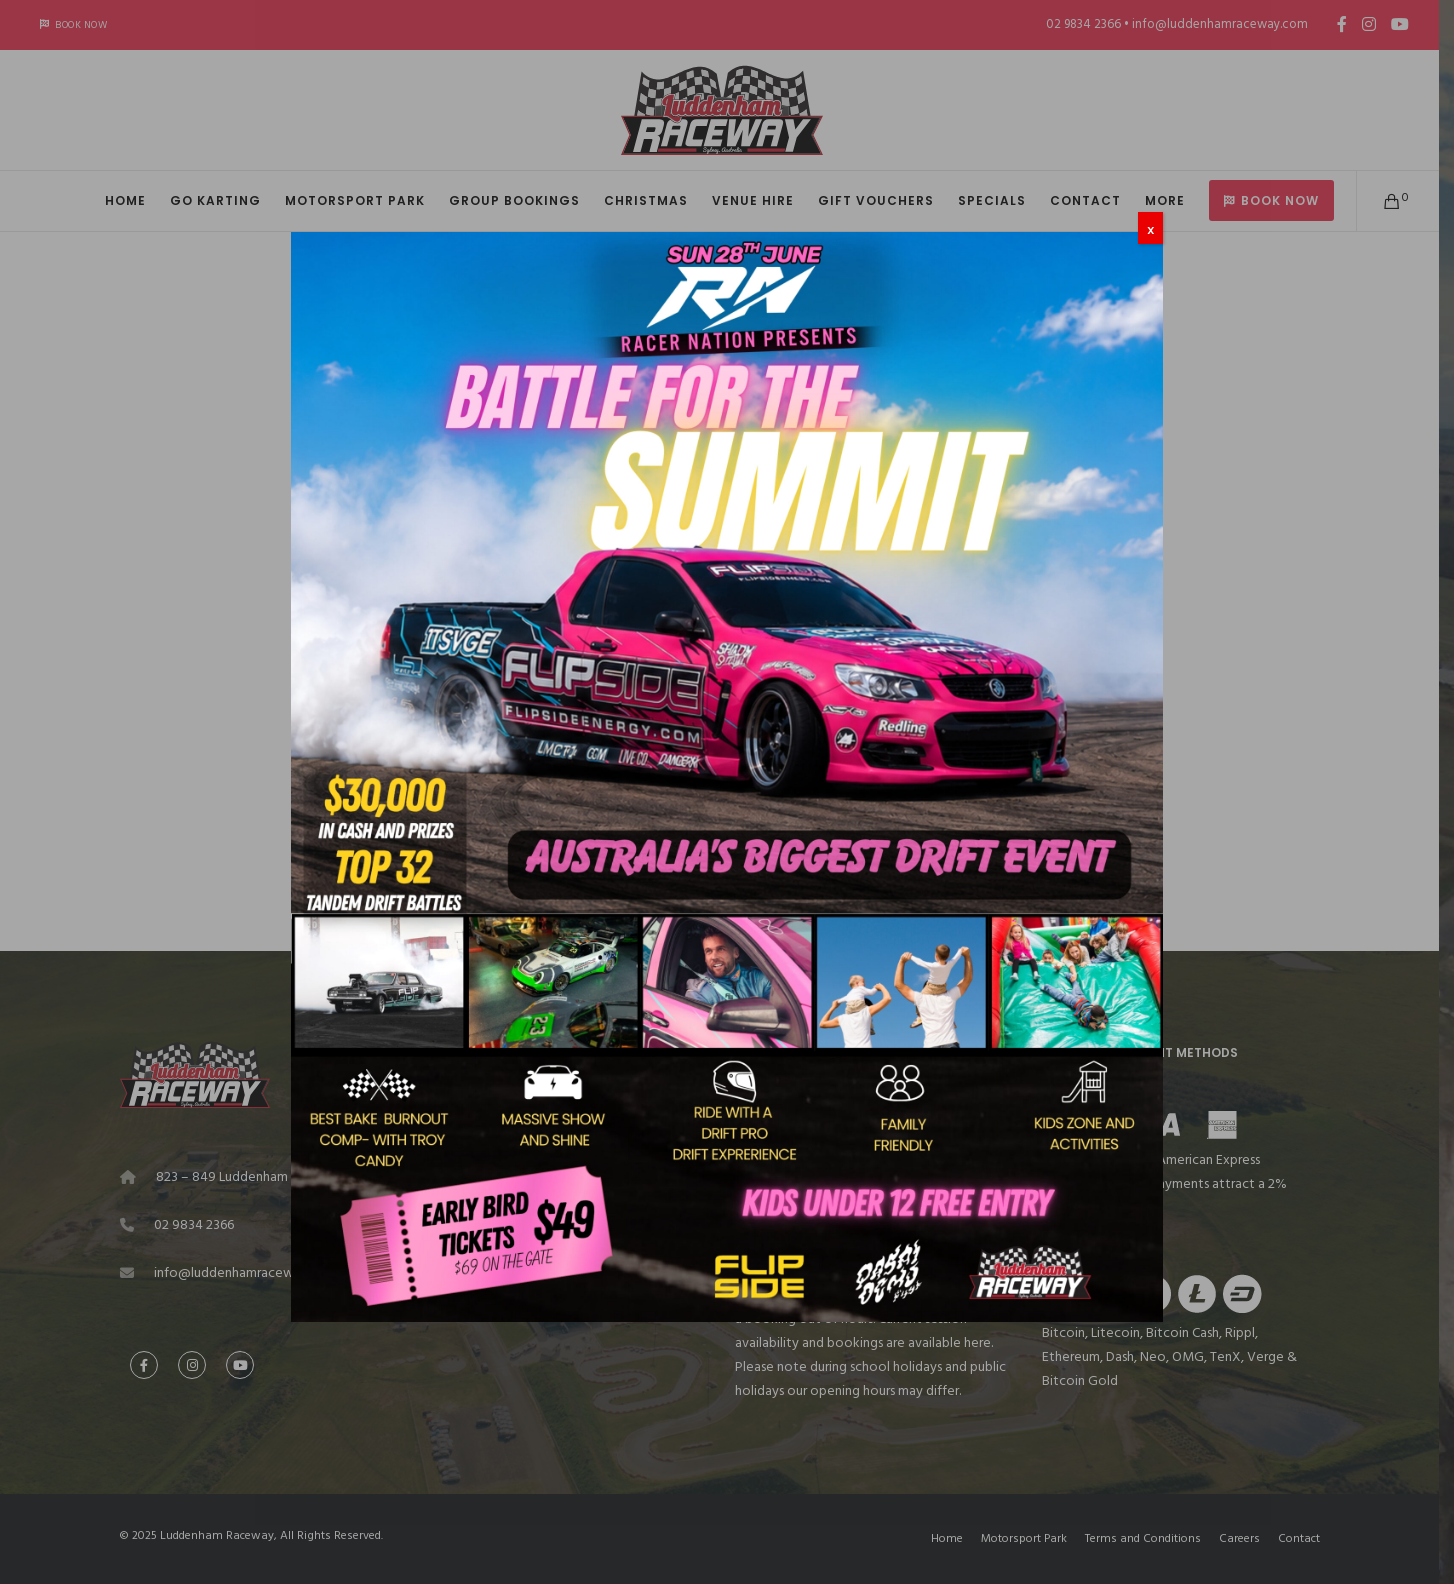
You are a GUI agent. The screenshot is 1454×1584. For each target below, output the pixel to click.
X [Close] (1151, 230)
